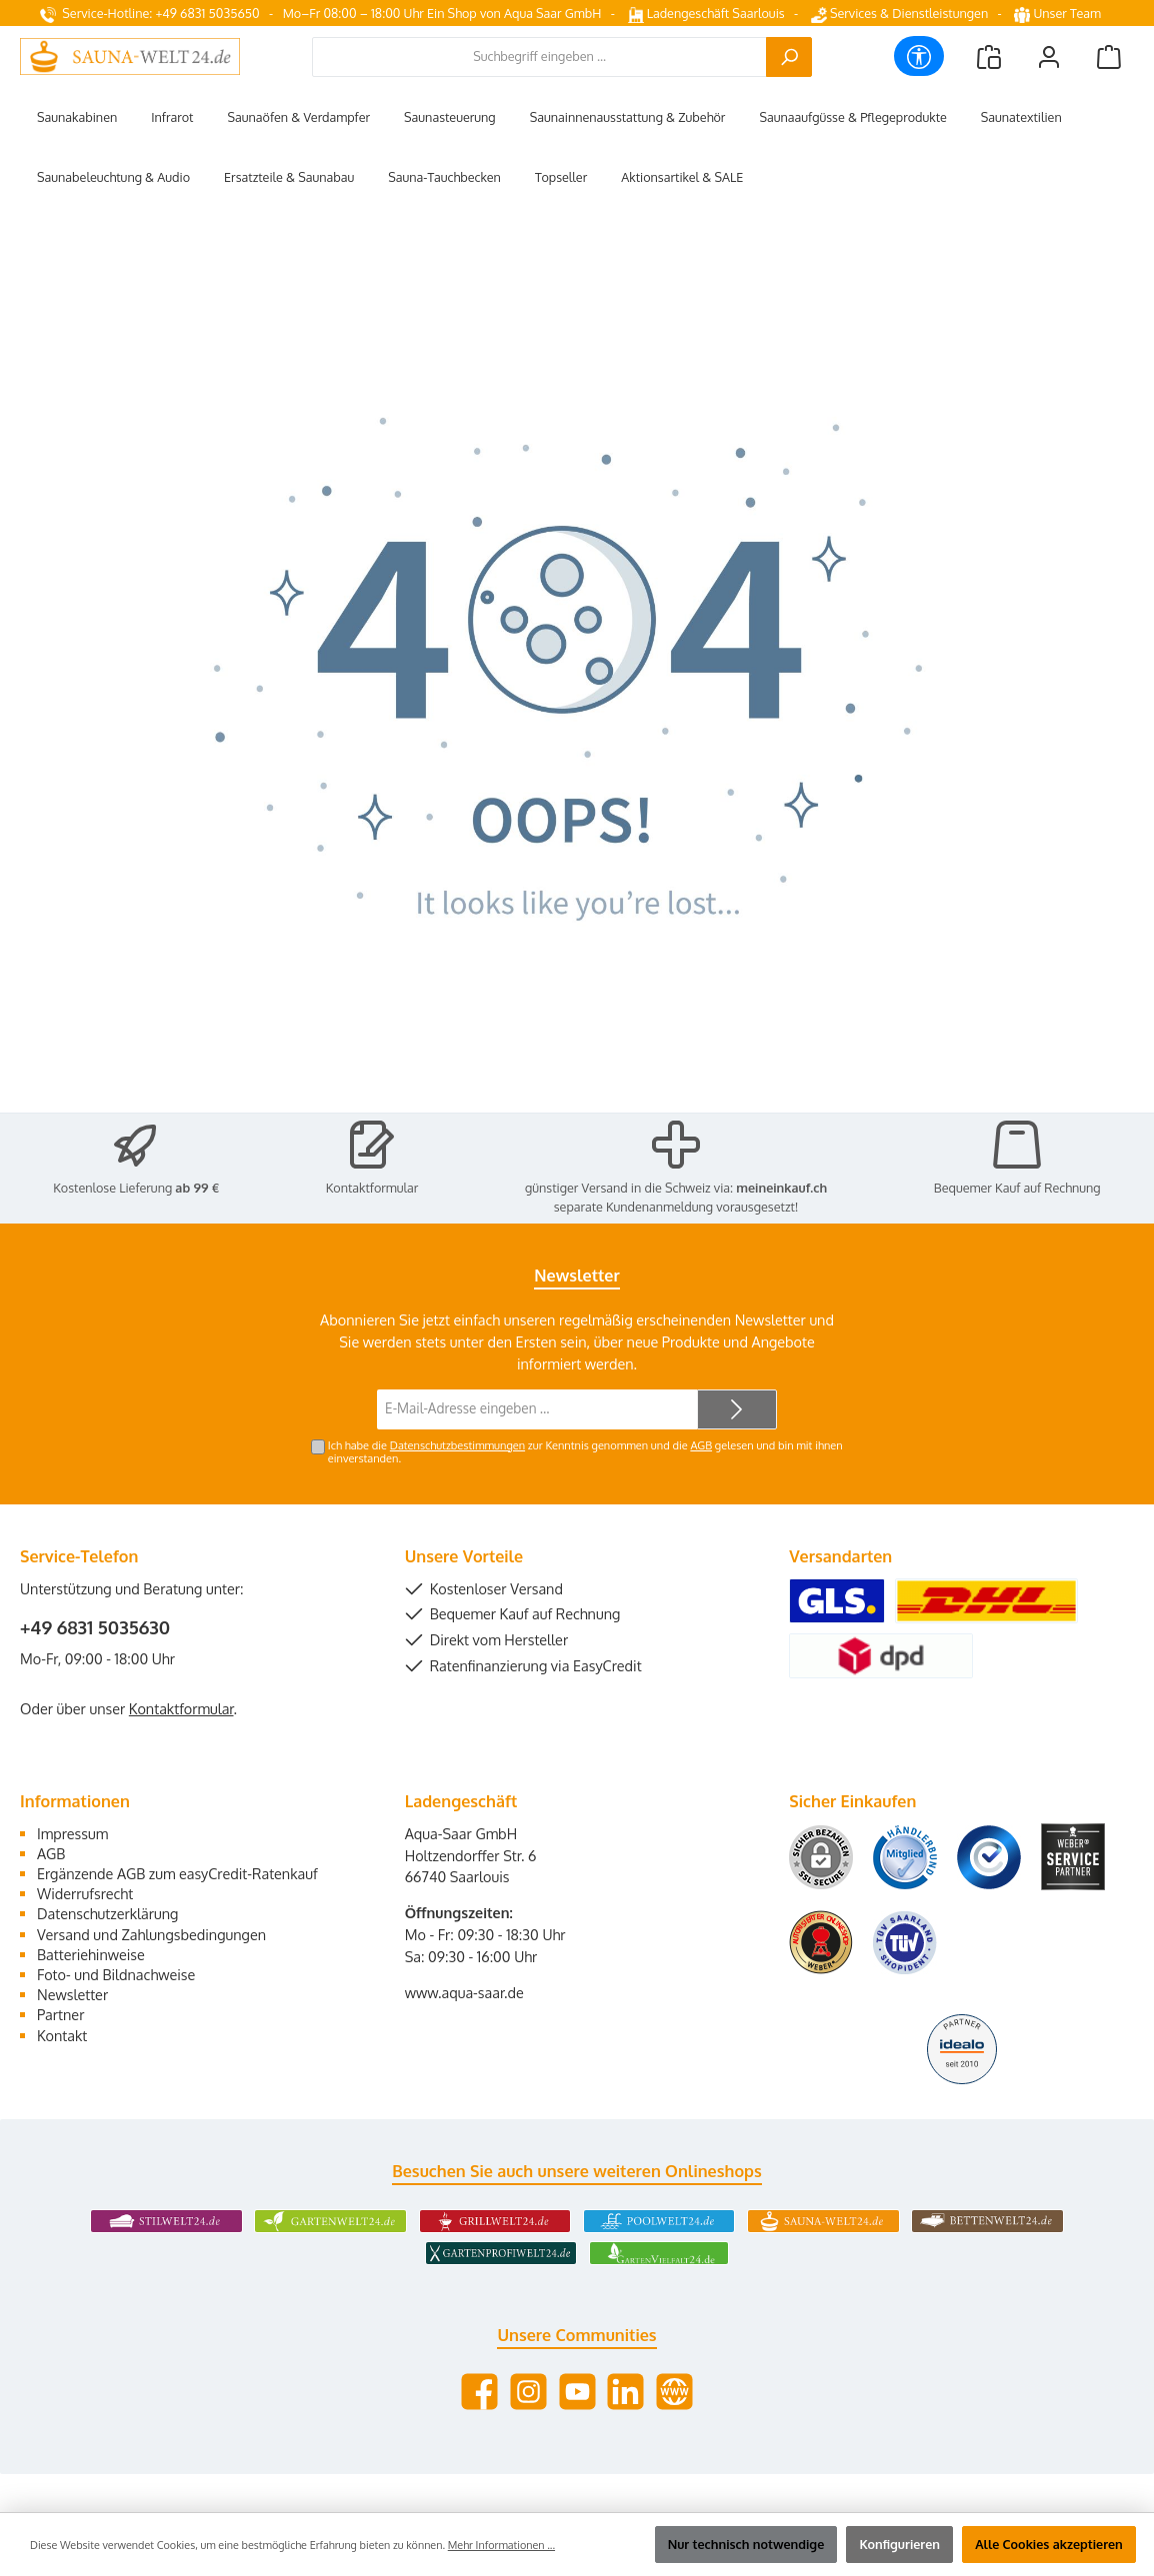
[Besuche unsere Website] (674, 2391)
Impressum (72, 1833)
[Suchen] (789, 57)
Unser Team (1059, 13)
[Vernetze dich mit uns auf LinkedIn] (625, 2391)
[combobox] (539, 57)
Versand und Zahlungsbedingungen (151, 1934)
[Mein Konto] (1049, 56)
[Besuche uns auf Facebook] (479, 2391)
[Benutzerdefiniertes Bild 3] (989, 1857)
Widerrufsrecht (85, 1893)
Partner (60, 2014)
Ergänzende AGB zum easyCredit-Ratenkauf (177, 1873)
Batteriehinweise (91, 1954)
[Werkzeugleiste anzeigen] (919, 56)
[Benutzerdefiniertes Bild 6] (905, 1942)
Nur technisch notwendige (746, 2544)
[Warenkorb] (1109, 56)
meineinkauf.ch (781, 1188)
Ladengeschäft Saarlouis (706, 13)
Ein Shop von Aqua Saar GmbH (514, 13)
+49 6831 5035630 (95, 1627)
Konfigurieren (899, 2544)
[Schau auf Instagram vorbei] (528, 2391)
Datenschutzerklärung (107, 1913)
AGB (701, 1445)
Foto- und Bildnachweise (116, 1974)
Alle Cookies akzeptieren (1049, 2544)
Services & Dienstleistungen (899, 13)
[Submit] (737, 1409)
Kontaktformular (372, 1188)
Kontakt (62, 2035)
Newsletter (72, 1994)
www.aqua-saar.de (464, 1992)
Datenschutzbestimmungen (457, 1445)
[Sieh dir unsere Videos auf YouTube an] (577, 2391)
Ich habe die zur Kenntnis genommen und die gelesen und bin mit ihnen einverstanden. (585, 1451)
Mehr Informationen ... (501, 2545)
